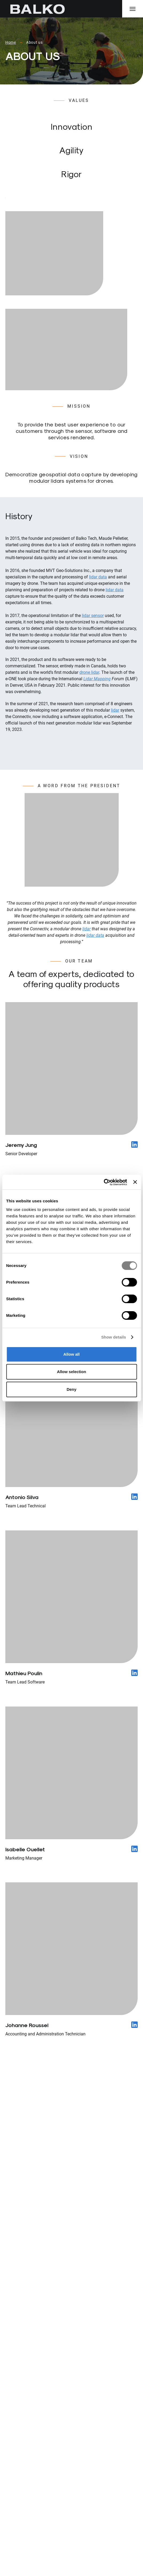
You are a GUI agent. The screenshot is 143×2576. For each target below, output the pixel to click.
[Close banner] (135, 1182)
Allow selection (71, 1371)
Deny (71, 1389)
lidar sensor (93, 615)
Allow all (71, 1354)
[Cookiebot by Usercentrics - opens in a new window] (103, 1182)
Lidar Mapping (97, 678)
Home (10, 42)
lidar (115, 710)
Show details (113, 1337)
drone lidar (89, 672)
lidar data (98, 576)
